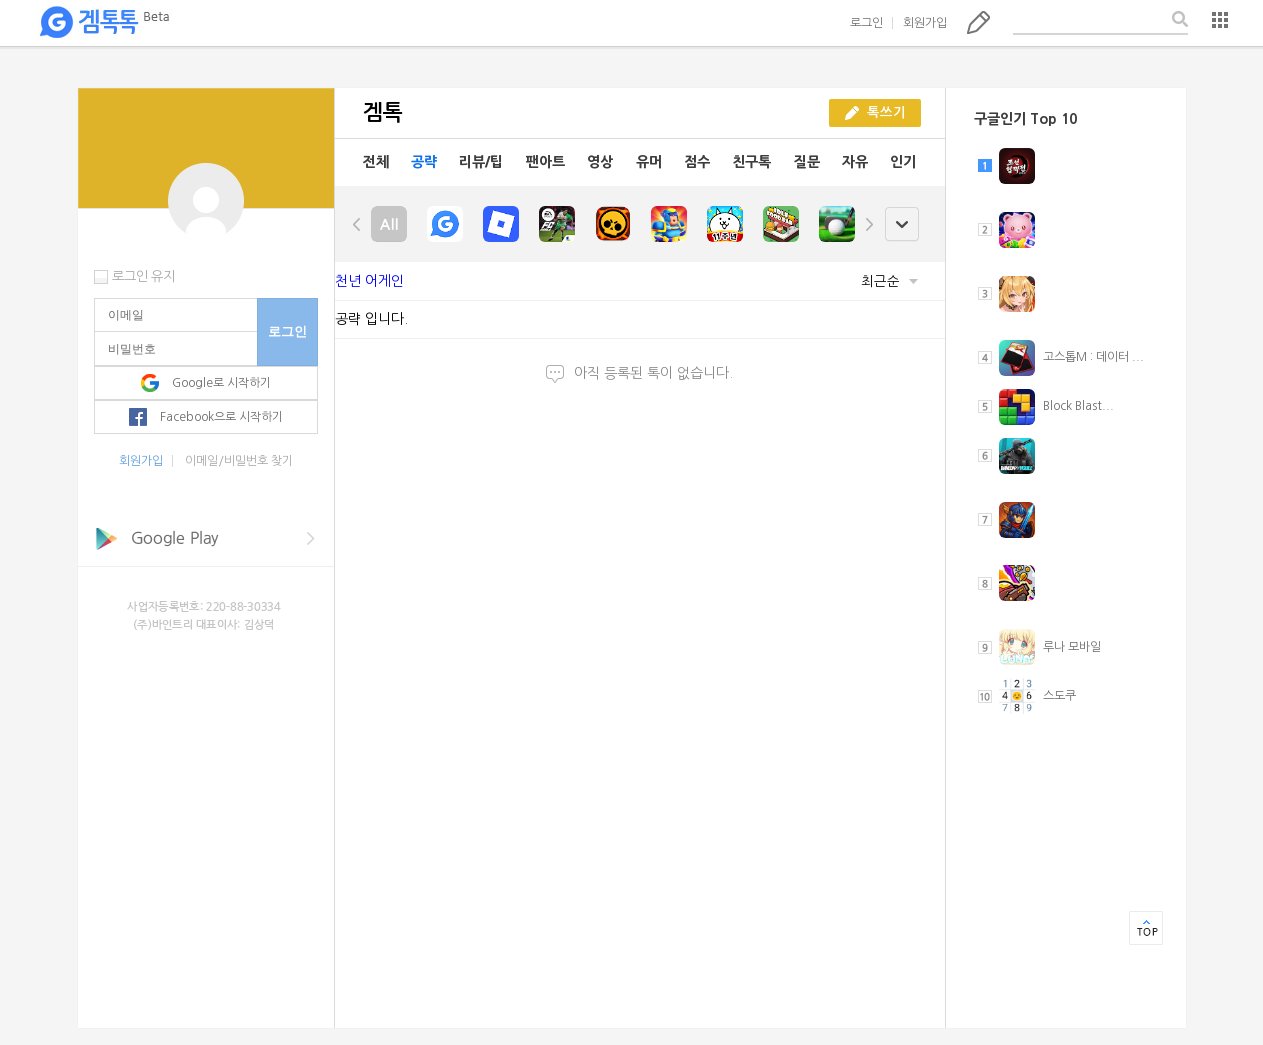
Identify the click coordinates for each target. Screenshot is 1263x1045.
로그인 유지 (143, 276)
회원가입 (925, 23)
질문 (807, 162)
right (869, 224)
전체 (376, 162)
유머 (649, 162)
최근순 (889, 281)
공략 (424, 162)
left (357, 224)
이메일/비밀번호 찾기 (239, 461)
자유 (855, 162)
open (901, 224)
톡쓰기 (978, 22)
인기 (903, 162)
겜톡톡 (104, 23)
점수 (697, 162)
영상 (600, 162)
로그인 (866, 23)
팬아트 (545, 162)
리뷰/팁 (481, 162)
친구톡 (751, 162)
